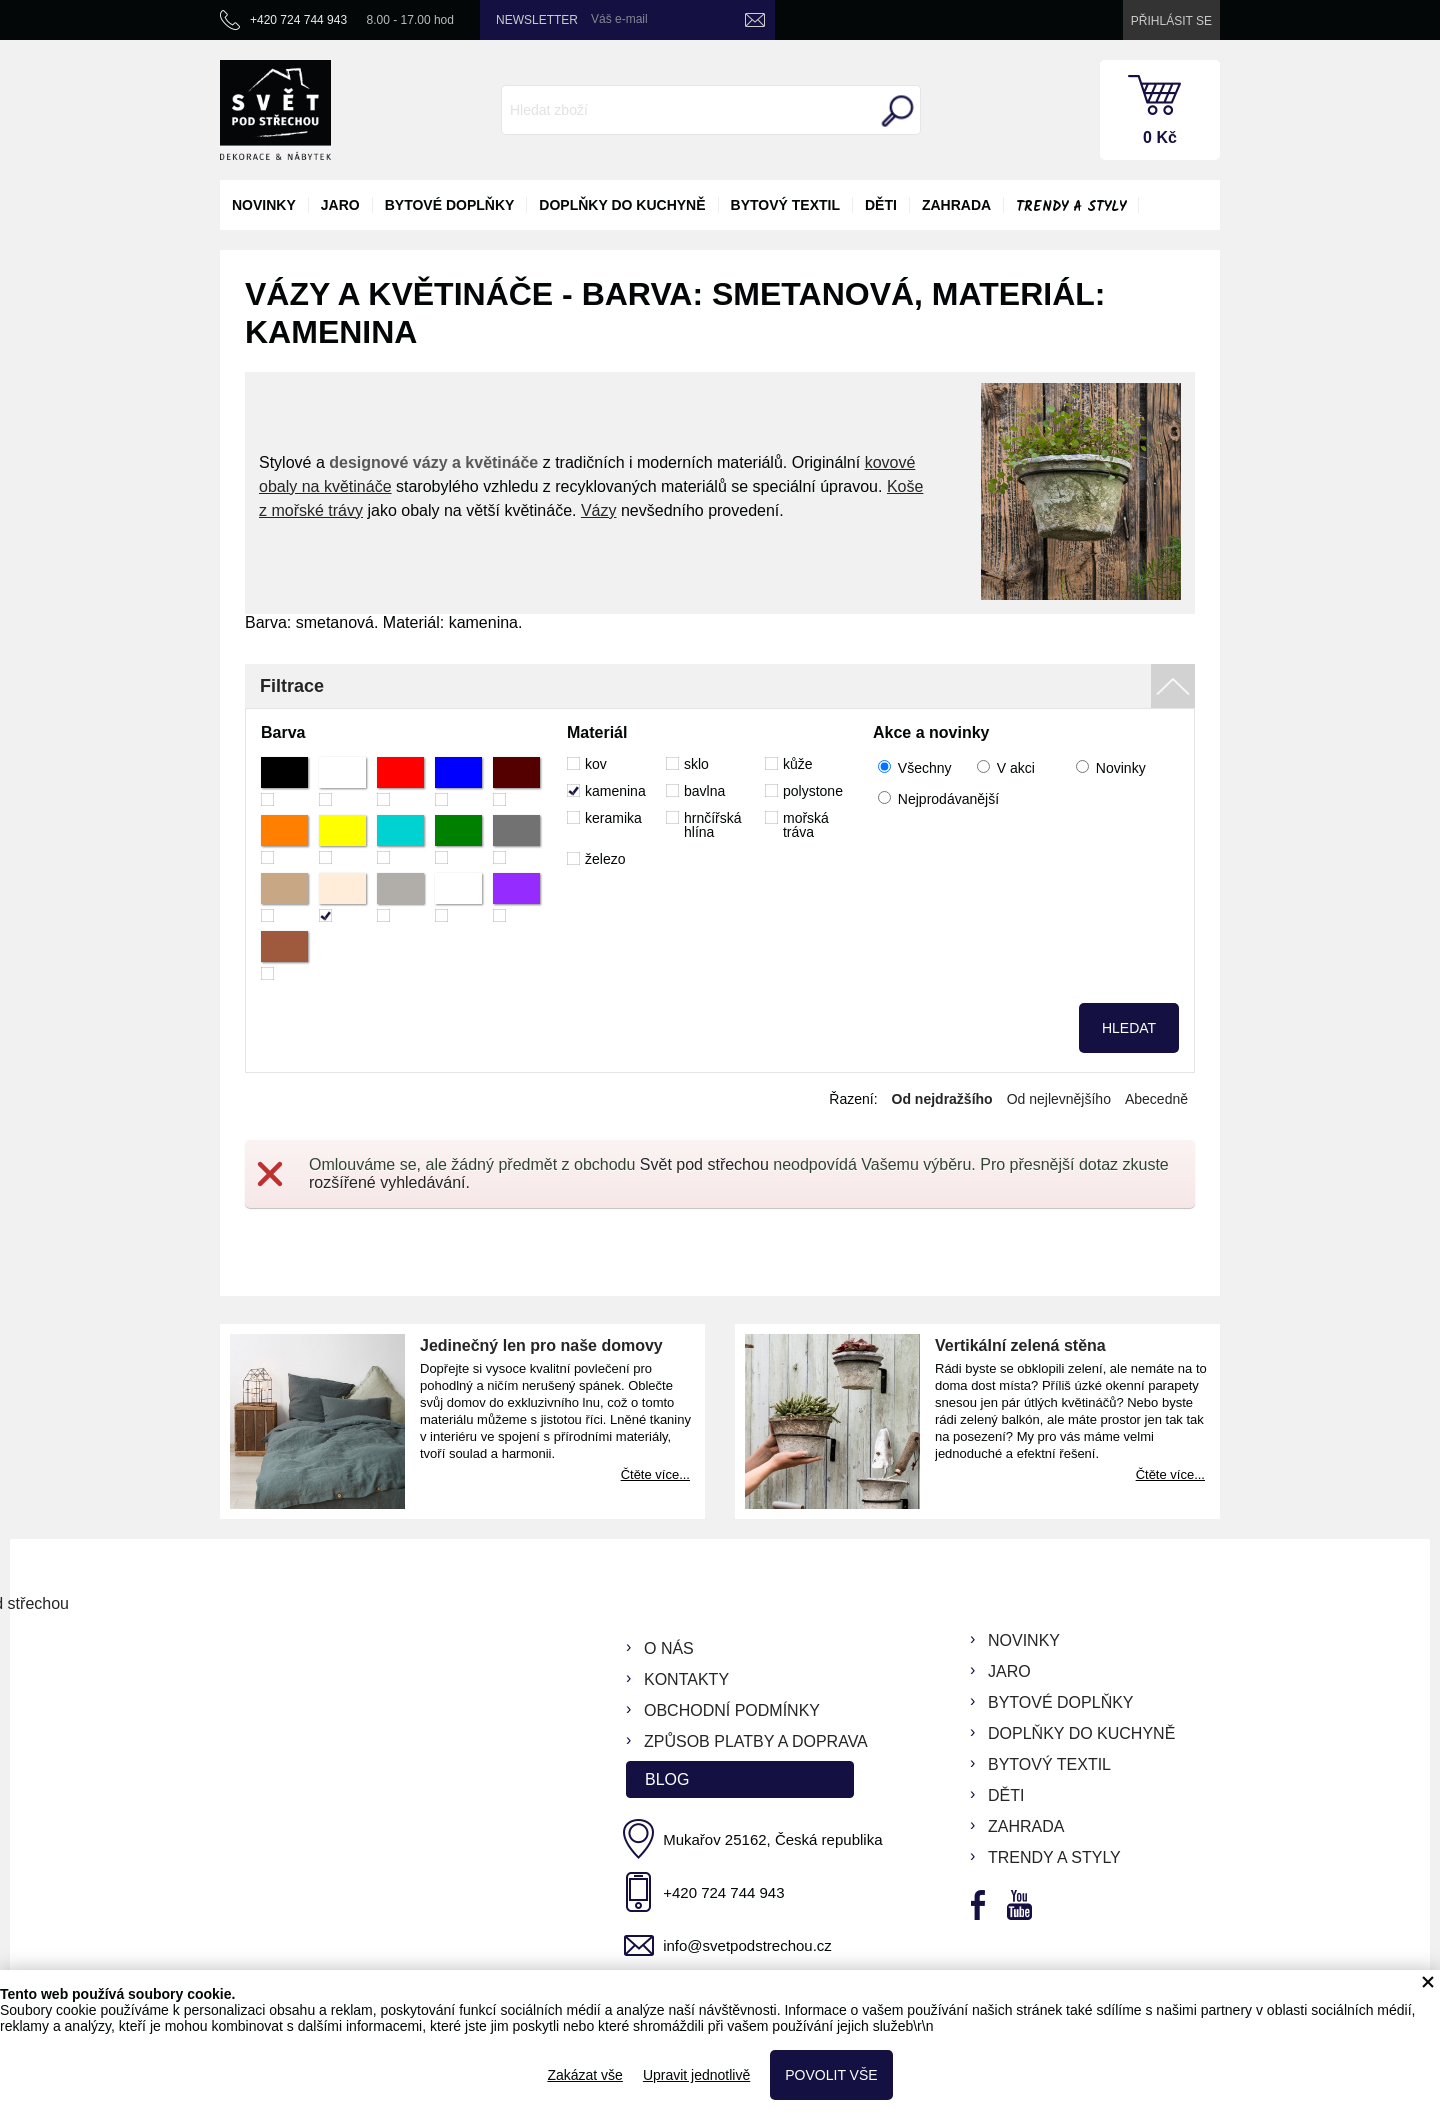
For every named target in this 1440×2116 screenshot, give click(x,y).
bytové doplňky (450, 205)
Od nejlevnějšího (1059, 1099)
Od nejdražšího (942, 1099)
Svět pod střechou (704, 1164)
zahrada (956, 205)
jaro (340, 205)
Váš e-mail (619, 19)
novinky (264, 205)
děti (881, 205)
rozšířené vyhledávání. (389, 1182)
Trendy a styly (1071, 207)
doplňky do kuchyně (622, 205)
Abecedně (1156, 1099)
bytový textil (785, 205)
